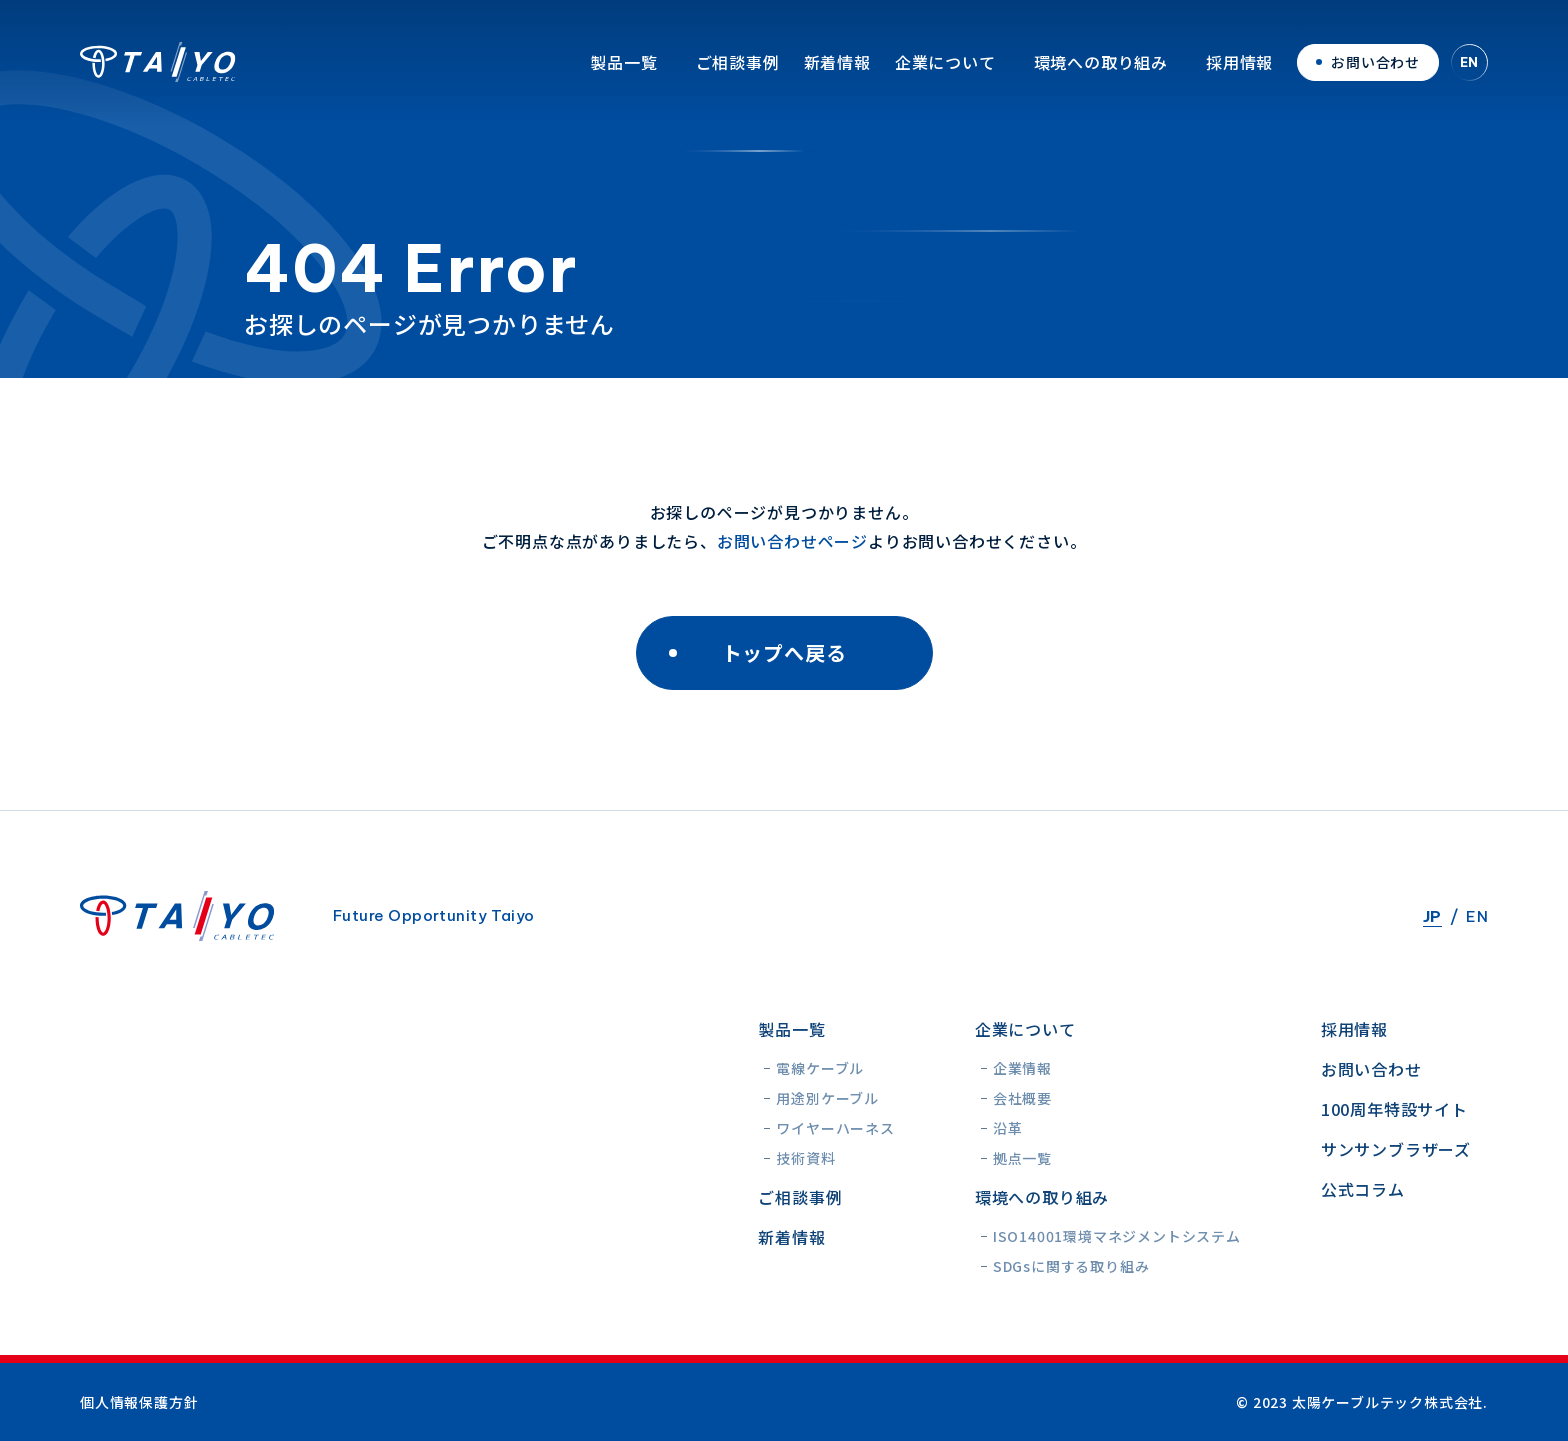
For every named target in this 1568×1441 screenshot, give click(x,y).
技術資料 (805, 1158)
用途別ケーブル (827, 1098)
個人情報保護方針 (139, 1402)
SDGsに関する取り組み (1071, 1266)
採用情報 (1239, 75)
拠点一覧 (1022, 1158)
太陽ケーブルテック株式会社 (158, 75)
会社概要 (1022, 1098)
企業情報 (1022, 1068)
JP (1432, 916)
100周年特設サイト (1394, 1109)
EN (1470, 75)
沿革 (1008, 1128)
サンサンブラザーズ (1396, 1149)
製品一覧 (623, 75)
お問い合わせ (1371, 1069)
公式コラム (1363, 1189)
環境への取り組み (1101, 75)
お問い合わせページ (792, 541)
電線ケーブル (820, 1068)
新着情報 (837, 75)
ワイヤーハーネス (835, 1128)
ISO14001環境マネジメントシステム (1117, 1236)
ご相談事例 (738, 75)
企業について (945, 75)
